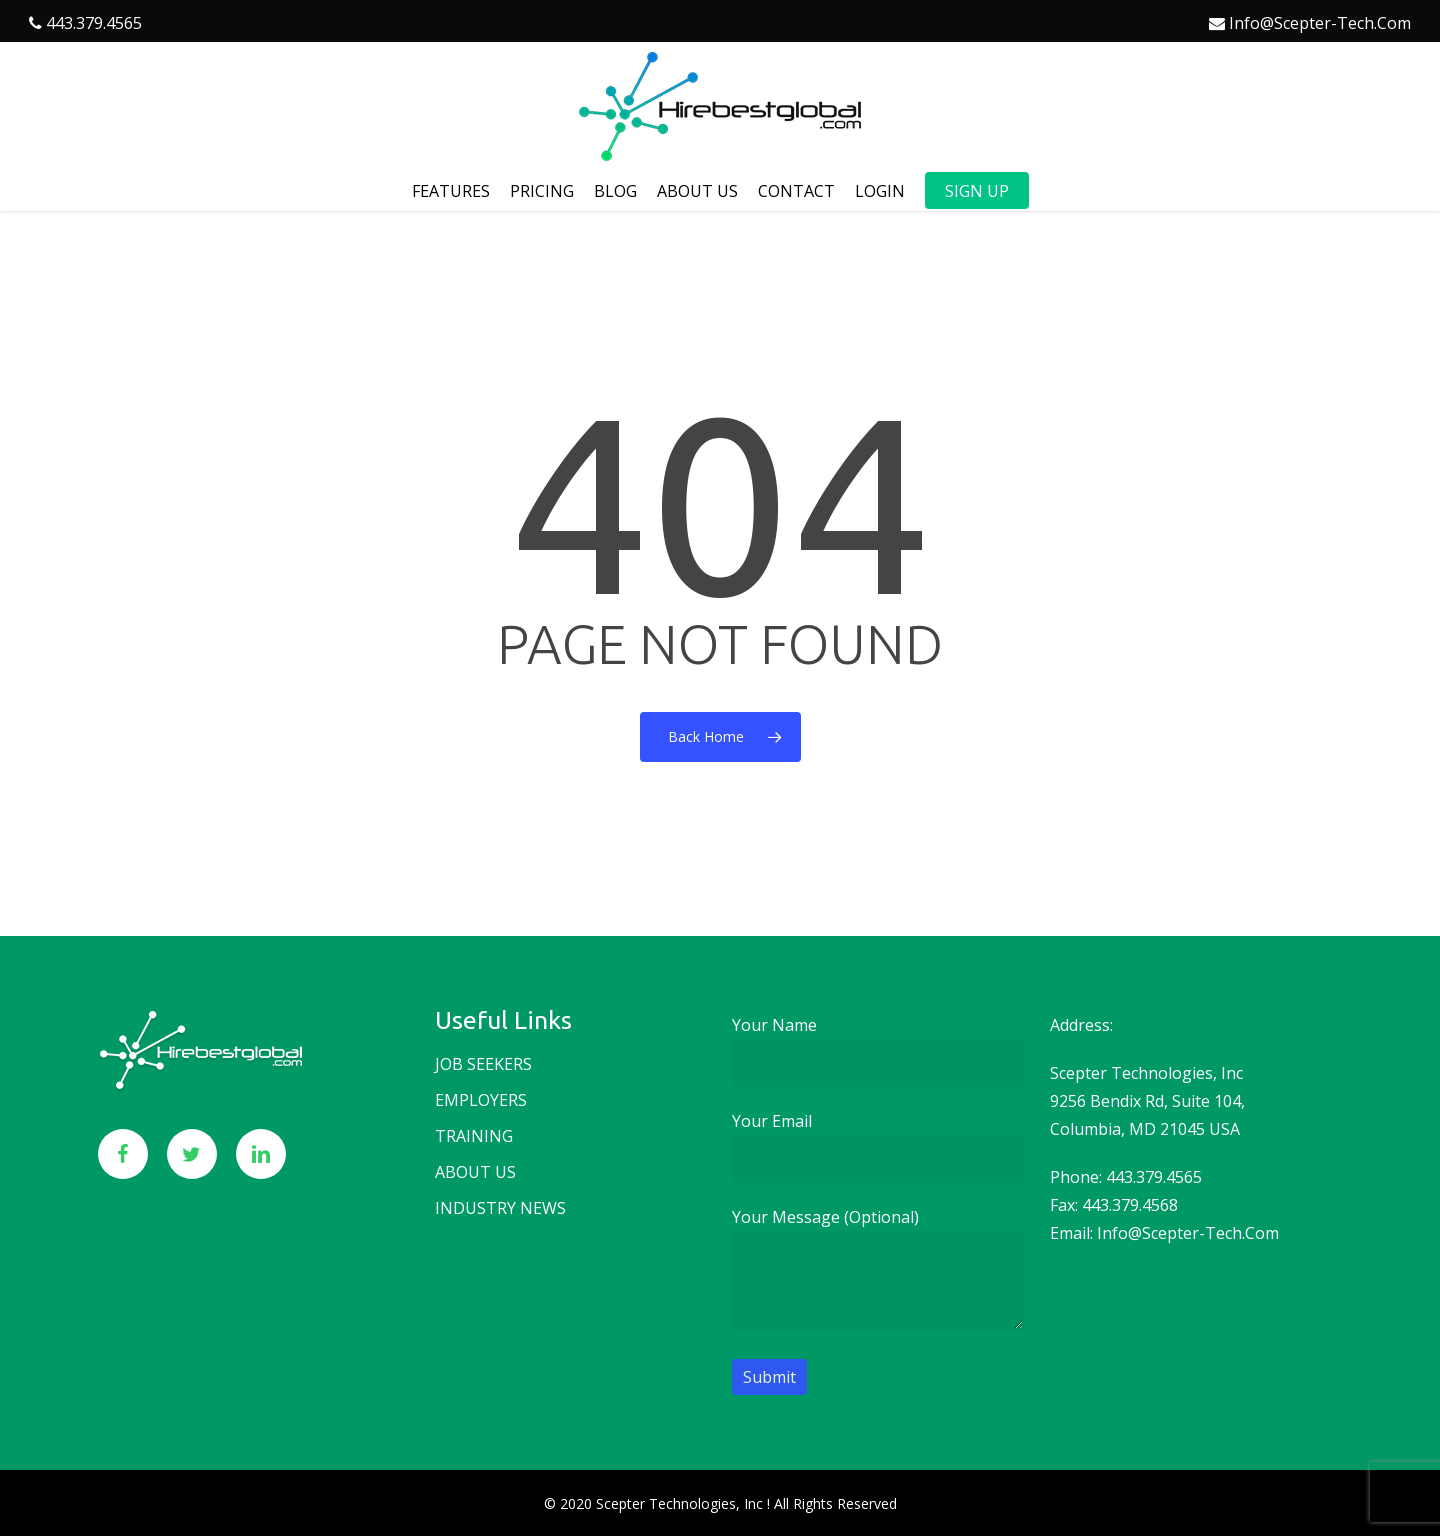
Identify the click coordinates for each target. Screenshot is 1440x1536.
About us (475, 1172)
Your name (878, 1050)
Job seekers (483, 1064)
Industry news (500, 1208)
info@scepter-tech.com (1320, 23)
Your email (878, 1146)
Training (474, 1136)
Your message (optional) (878, 1272)
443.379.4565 (94, 23)
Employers (481, 1100)
